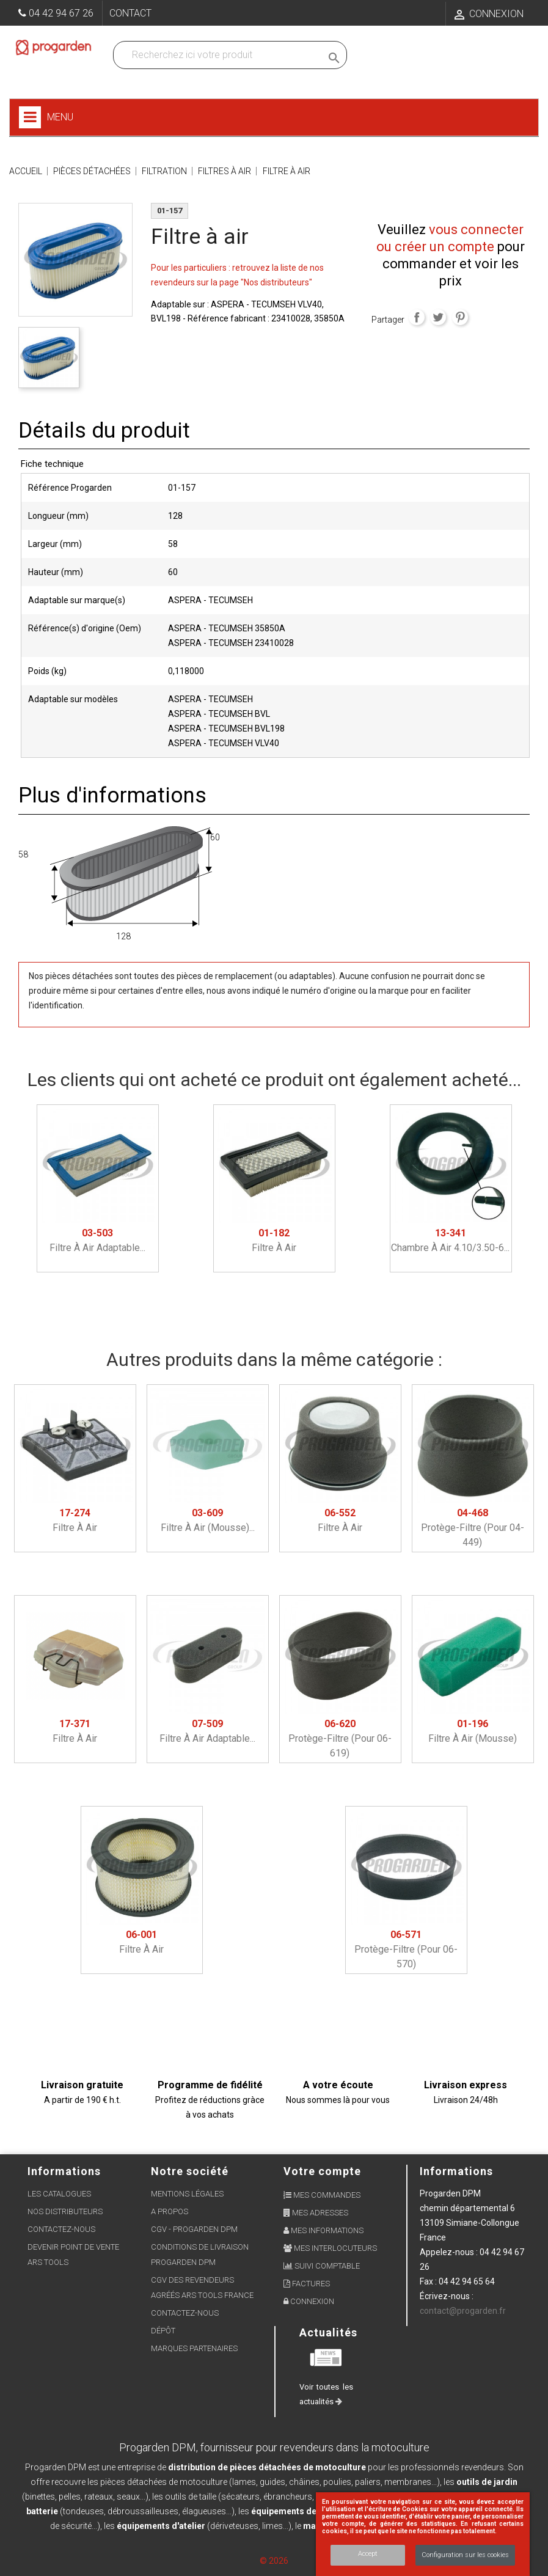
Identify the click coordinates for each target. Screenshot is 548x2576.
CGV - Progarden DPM (194, 2229)
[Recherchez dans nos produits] (220, 55)
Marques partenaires (194, 2348)
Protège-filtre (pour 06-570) (406, 1949)
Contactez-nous (61, 2229)
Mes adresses (315, 2212)
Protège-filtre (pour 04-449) (472, 1527)
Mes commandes (321, 2195)
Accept (368, 2554)
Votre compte (322, 2171)
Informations (456, 2171)
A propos (169, 2211)
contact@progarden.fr (463, 2311)
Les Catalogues (59, 2193)
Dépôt (163, 2330)
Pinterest (460, 317)
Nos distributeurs (65, 2211)
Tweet (438, 317)
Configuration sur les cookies (465, 2555)
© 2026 (274, 2561)
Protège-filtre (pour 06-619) (340, 1738)
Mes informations (323, 2230)
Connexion (308, 2301)
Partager (417, 317)
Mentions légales (187, 2193)
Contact (130, 13)
